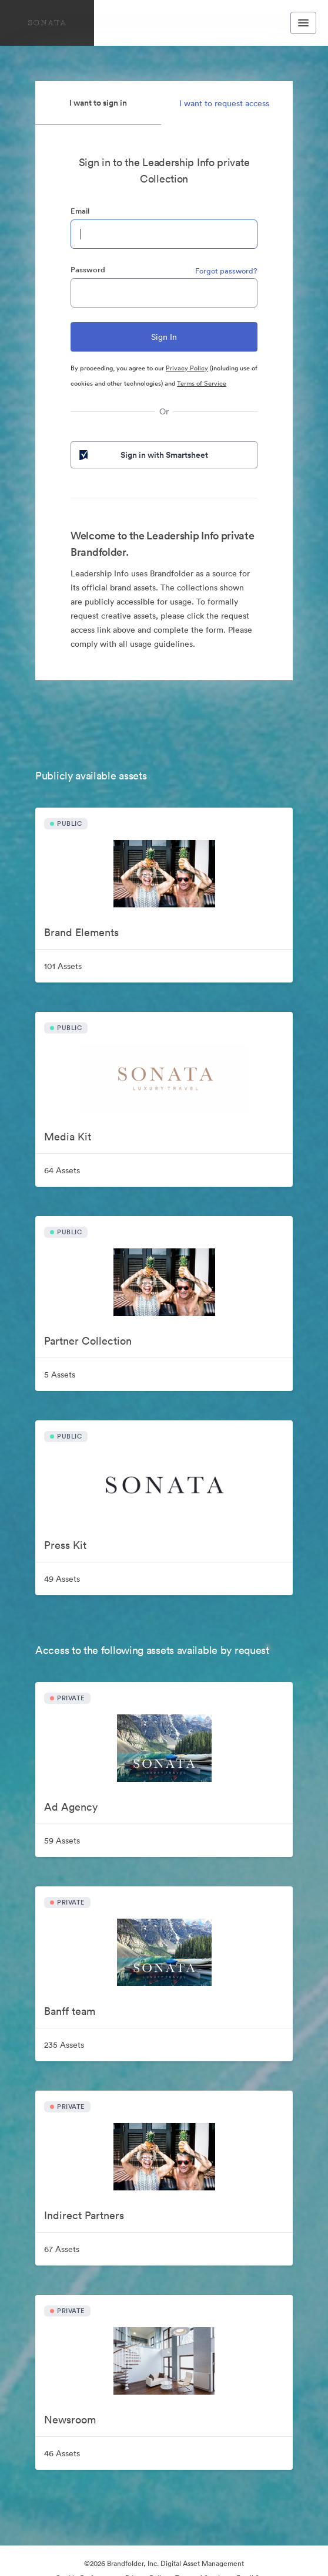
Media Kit (67, 1136)
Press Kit (65, 1545)
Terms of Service (201, 383)
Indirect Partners (84, 2215)
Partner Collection (88, 1341)
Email (80, 211)
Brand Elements (81, 932)
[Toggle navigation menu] (303, 23)
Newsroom (70, 2419)
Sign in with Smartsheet (142, 455)
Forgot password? (226, 271)
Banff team (69, 2011)
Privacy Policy (187, 368)
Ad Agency (71, 1807)
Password (88, 270)
